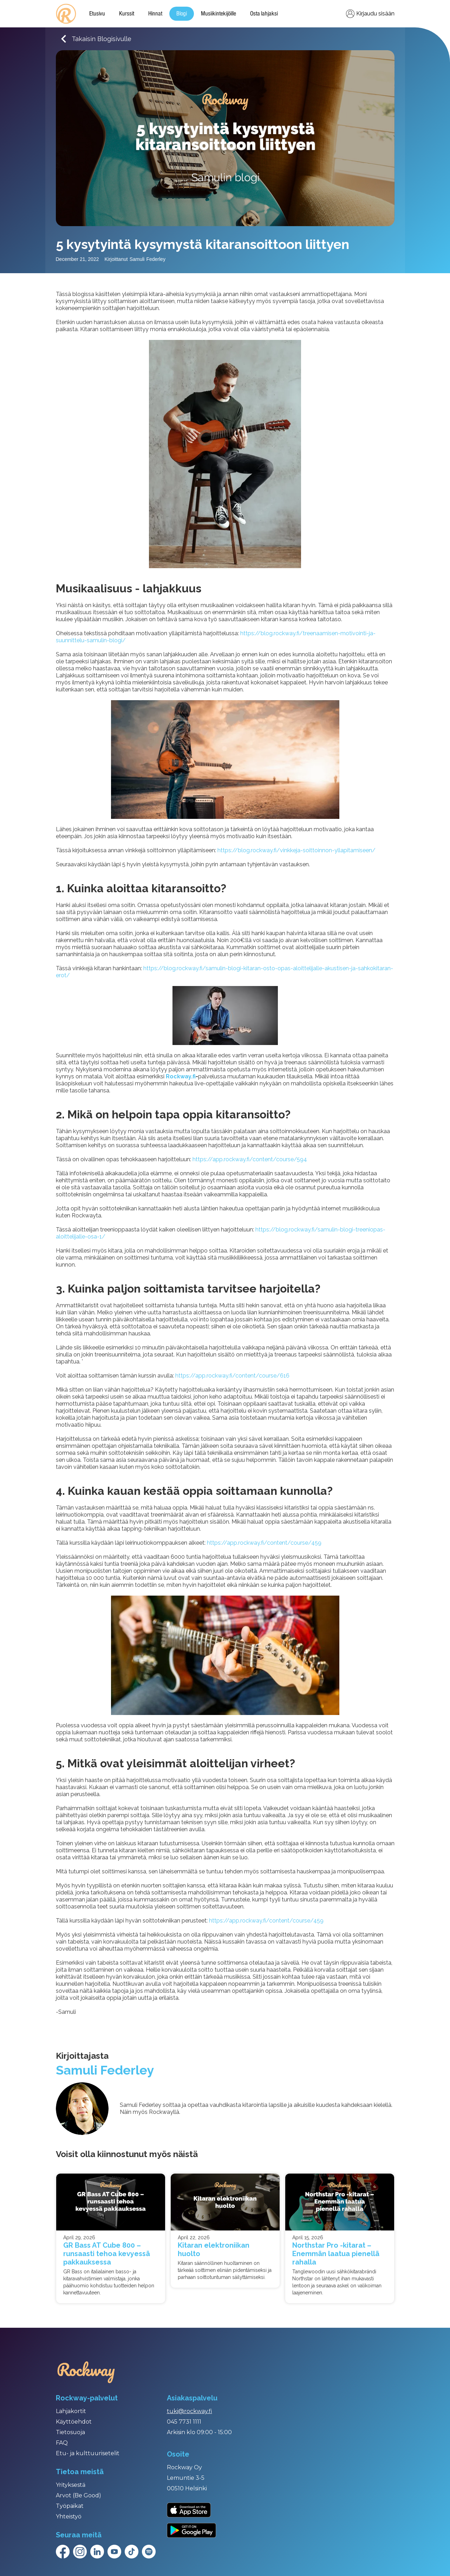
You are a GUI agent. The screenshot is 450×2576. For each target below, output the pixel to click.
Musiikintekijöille (218, 14)
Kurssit (126, 14)
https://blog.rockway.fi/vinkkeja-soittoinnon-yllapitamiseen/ (296, 850)
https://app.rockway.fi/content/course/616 (232, 1375)
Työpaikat (70, 2506)
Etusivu (97, 14)
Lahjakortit (71, 2411)
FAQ (62, 2442)
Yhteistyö (68, 2516)
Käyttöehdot (74, 2421)
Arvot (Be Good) (78, 2495)
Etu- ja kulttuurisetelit (87, 2453)
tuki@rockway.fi (189, 2411)
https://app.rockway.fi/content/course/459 (264, 1542)
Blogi (181, 14)
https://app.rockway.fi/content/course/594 (250, 1159)
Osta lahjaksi (264, 14)
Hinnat (155, 14)
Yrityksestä (70, 2485)
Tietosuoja (70, 2432)
